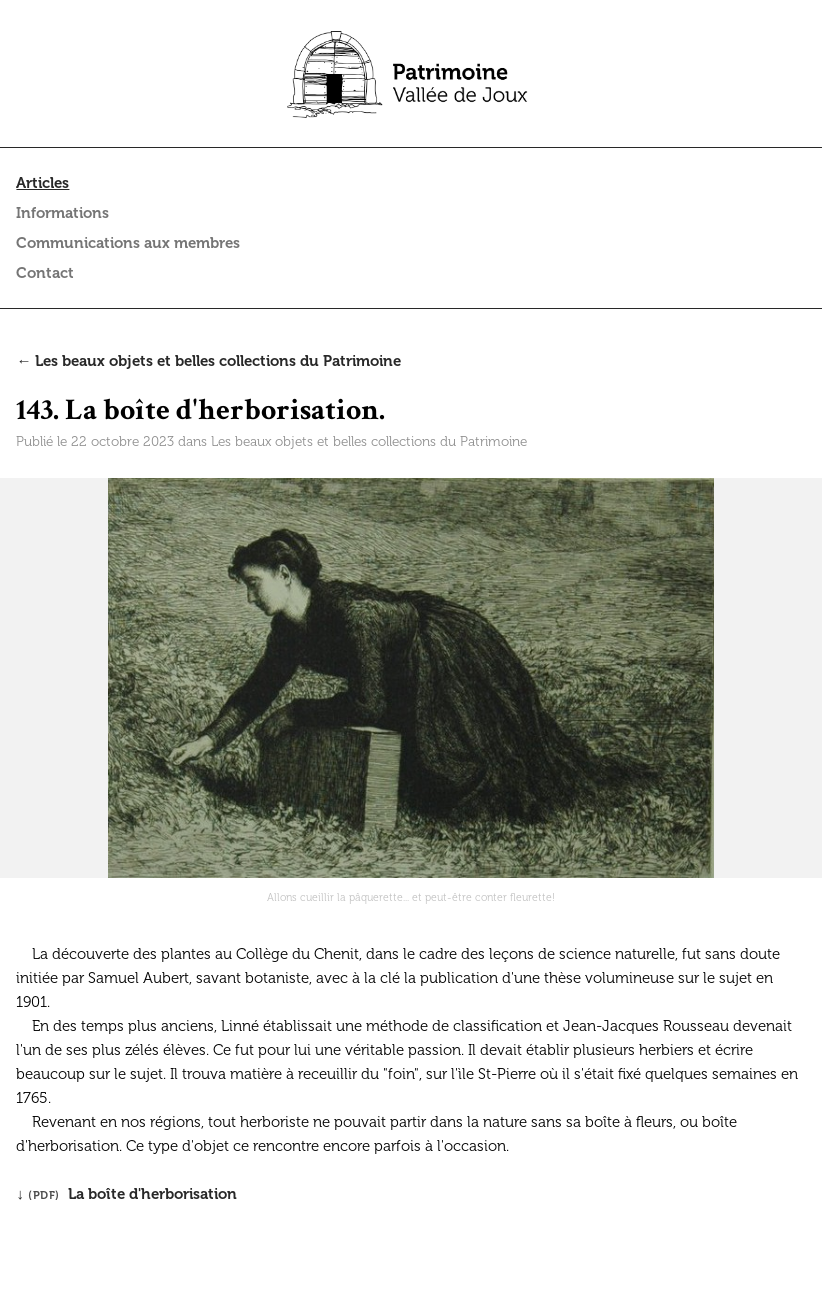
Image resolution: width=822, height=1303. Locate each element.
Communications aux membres (128, 243)
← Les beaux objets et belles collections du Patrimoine (208, 361)
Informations (62, 213)
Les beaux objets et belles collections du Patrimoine (369, 441)
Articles (42, 183)
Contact (45, 273)
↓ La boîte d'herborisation (126, 1194)
